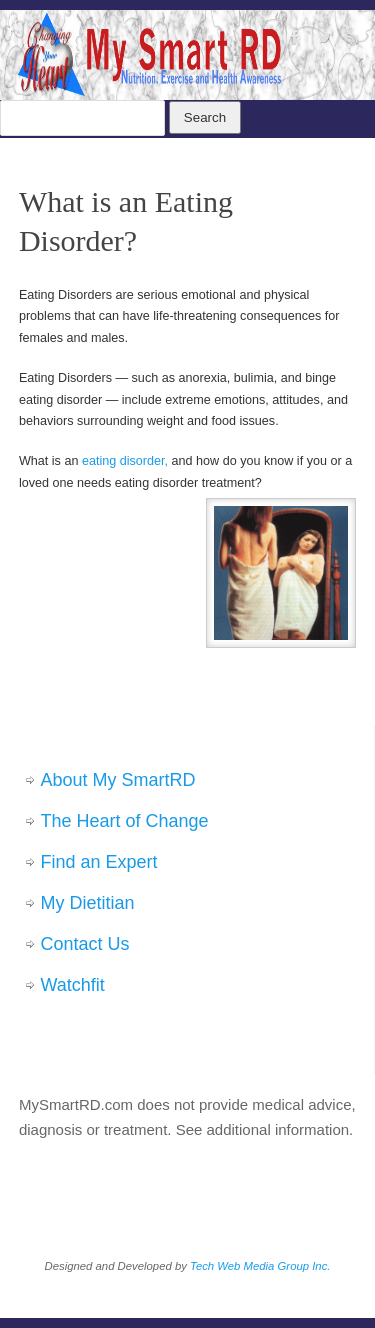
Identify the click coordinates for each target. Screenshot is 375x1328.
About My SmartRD (118, 780)
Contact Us (85, 944)
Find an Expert (99, 862)
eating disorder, (125, 461)
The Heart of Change (125, 821)
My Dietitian (88, 903)
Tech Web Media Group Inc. (260, 1266)
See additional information (262, 1129)
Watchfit (73, 985)
